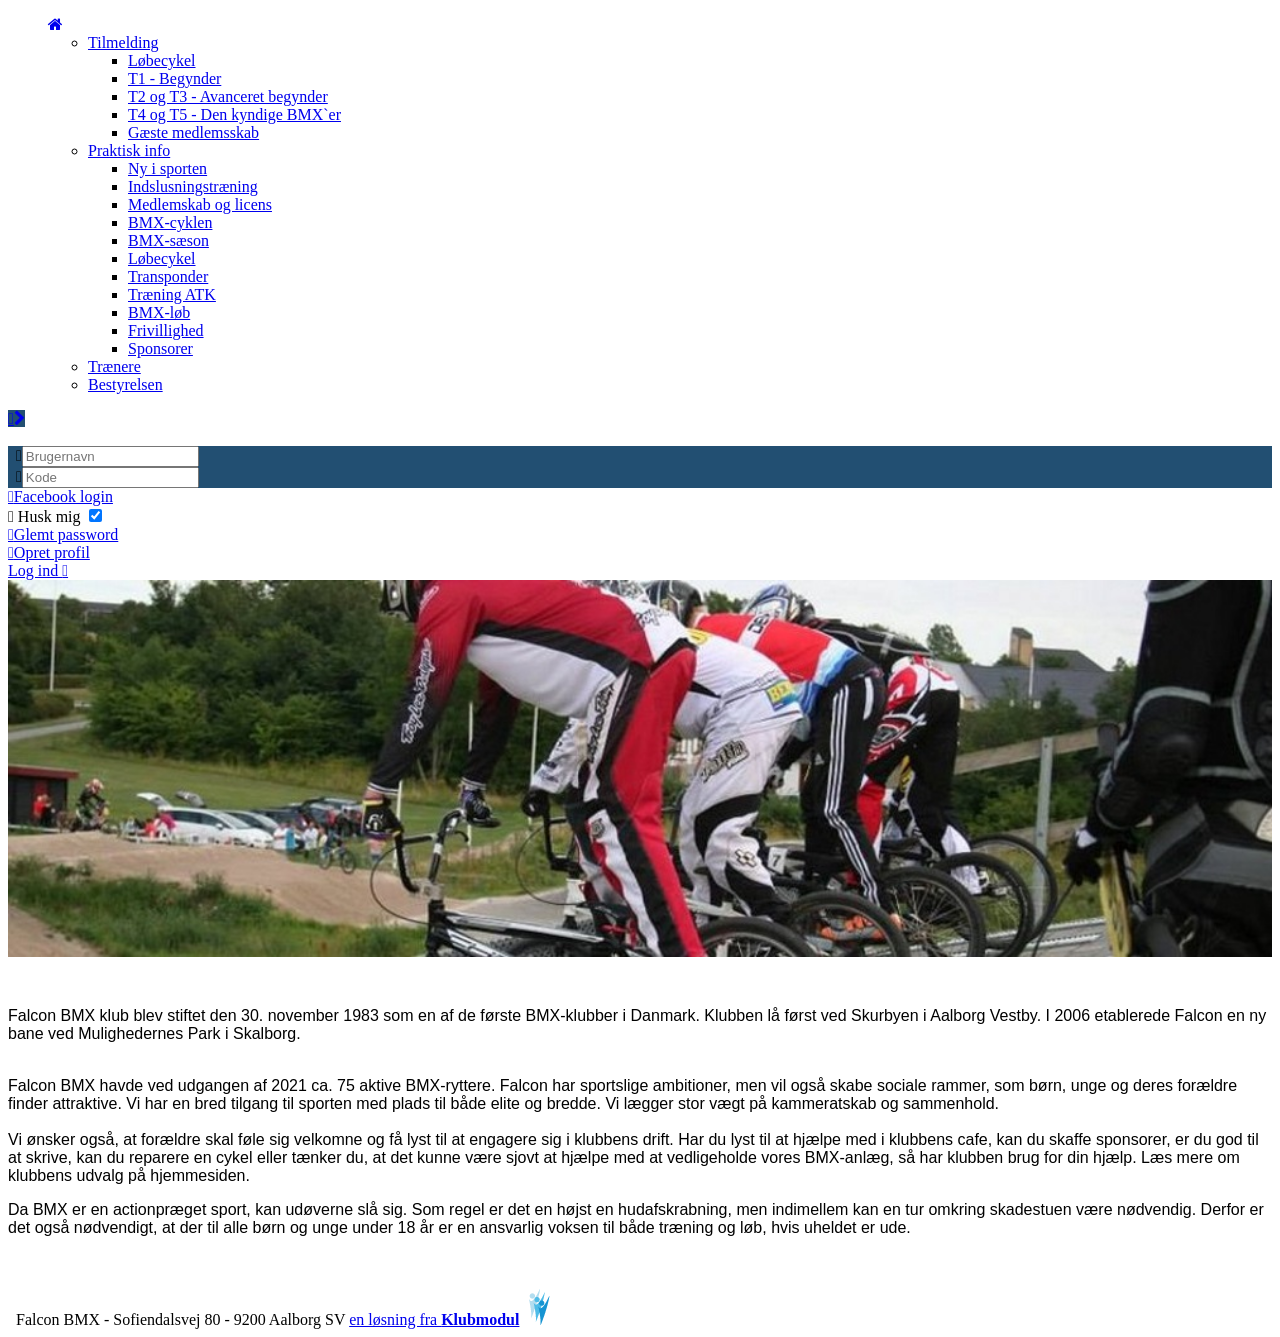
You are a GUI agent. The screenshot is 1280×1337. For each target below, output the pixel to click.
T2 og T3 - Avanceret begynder (228, 96)
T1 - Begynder (174, 78)
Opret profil (49, 552)
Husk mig (55, 516)
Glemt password (63, 534)
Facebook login (60, 496)
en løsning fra (449, 1319)
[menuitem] (55, 24)
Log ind (38, 570)
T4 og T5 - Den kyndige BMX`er (234, 114)
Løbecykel (162, 60)
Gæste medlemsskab (193, 132)
